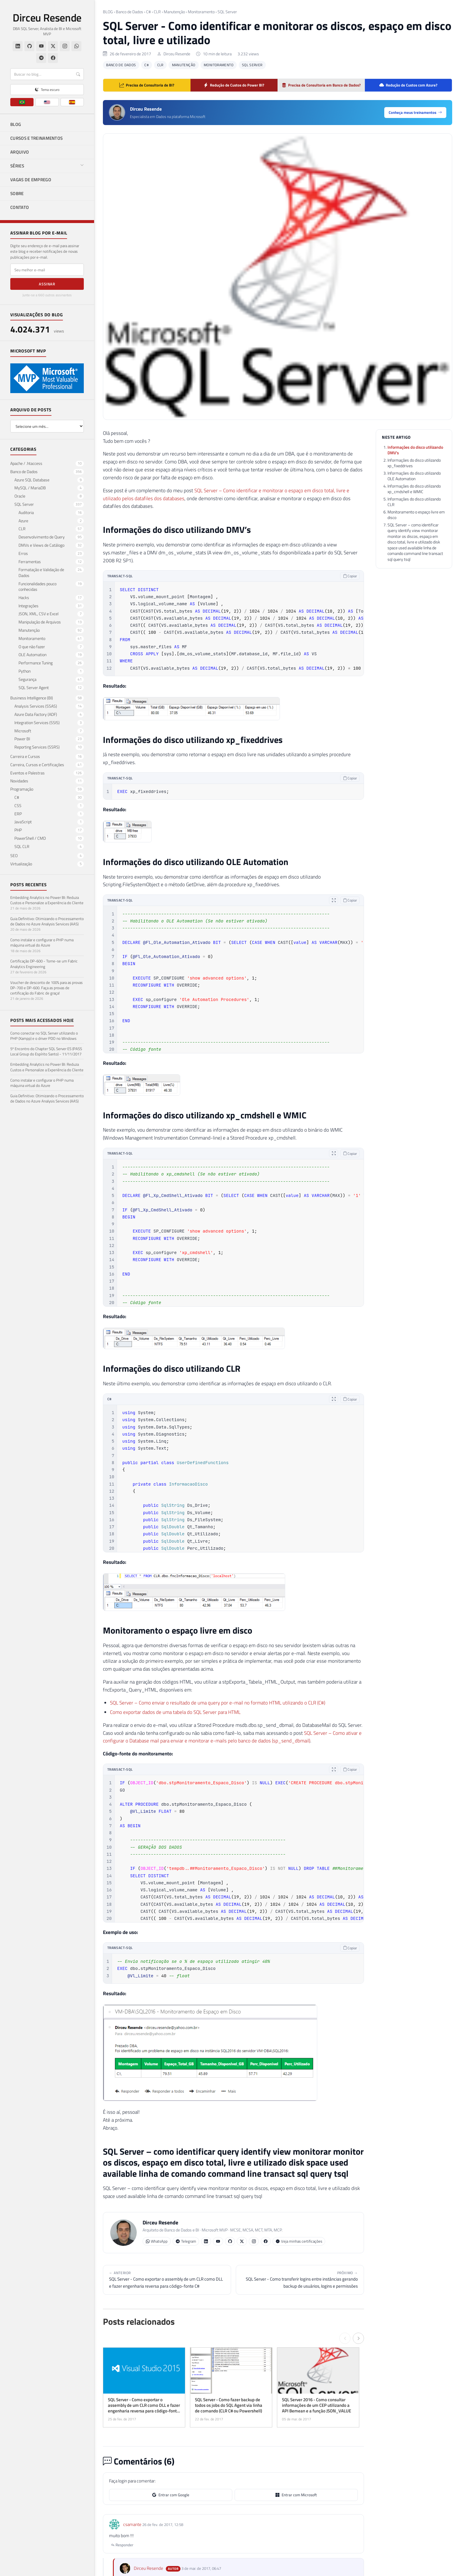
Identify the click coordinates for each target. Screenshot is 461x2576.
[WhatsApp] (76, 46)
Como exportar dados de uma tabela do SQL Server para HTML (175, 1712)
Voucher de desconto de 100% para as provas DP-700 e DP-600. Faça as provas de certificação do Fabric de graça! (46, 987)
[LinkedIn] (18, 46)
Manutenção (174, 12)
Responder (122, 2545)
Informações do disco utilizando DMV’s (415, 450)
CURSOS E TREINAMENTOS (36, 138)
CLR (157, 12)
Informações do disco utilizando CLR (414, 502)
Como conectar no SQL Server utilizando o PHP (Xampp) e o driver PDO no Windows (44, 1035)
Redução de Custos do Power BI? (233, 85)
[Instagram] (65, 46)
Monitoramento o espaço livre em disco (416, 515)
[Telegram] (41, 58)
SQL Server (227, 12)
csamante (132, 2524)
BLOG (15, 124)
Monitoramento (201, 12)
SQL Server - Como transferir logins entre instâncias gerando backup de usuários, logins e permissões (300, 2279)
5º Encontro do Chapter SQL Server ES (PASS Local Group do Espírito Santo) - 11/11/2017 (46, 1051)
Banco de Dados (129, 12)
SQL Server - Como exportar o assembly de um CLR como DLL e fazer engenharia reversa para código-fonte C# (167, 2279)
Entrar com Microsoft (296, 2495)
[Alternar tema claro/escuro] (47, 89)
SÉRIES (47, 165)
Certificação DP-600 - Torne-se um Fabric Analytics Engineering (44, 963)
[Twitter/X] (53, 46)
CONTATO (19, 207)
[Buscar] (47, 74)
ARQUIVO (19, 152)
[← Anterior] (344, 2338)
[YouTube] (41, 46)
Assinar (47, 284)
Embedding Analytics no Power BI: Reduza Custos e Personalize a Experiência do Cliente (46, 900)
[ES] (72, 102)
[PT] (22, 102)
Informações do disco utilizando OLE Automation (414, 476)
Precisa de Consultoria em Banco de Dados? (321, 85)
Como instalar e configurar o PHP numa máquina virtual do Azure (42, 942)
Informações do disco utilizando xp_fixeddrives (414, 463)
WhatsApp (157, 2241)
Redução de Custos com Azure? (408, 85)
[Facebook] (53, 58)
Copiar (350, 576)
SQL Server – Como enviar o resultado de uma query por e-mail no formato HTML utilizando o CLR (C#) (217, 1703)
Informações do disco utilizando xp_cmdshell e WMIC (414, 489)
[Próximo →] (358, 2338)
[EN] (47, 102)
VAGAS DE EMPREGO (30, 179)
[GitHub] (29, 46)
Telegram (186, 2241)
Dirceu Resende (47, 18)
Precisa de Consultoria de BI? (146, 85)
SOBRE (17, 193)
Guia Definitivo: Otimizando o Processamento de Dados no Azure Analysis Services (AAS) (47, 921)
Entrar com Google (170, 2495)
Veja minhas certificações (299, 2241)
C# (148, 12)
